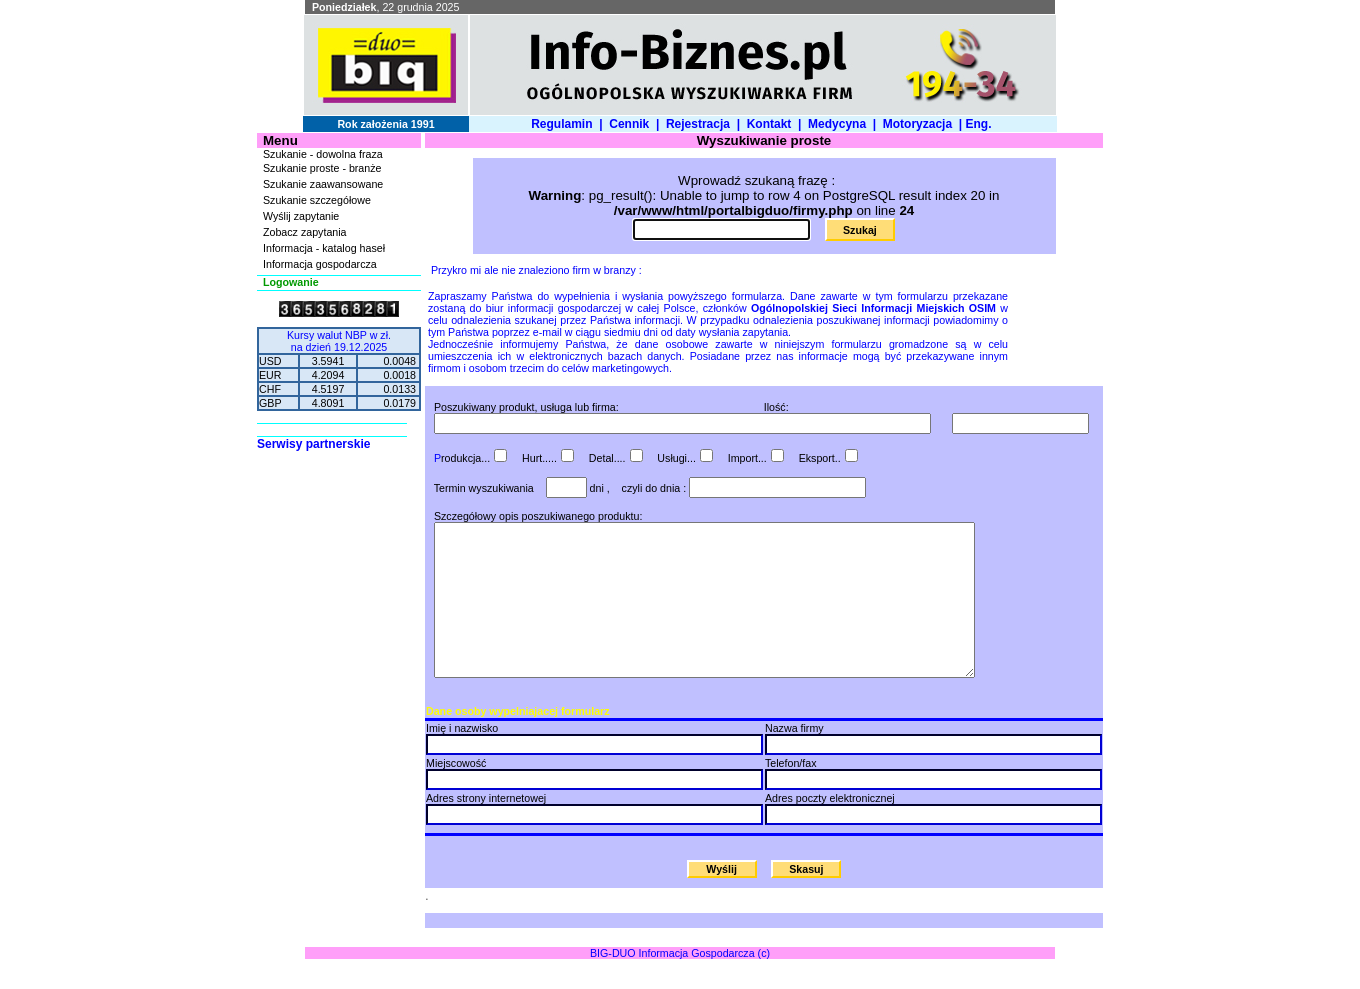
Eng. (981, 124)
